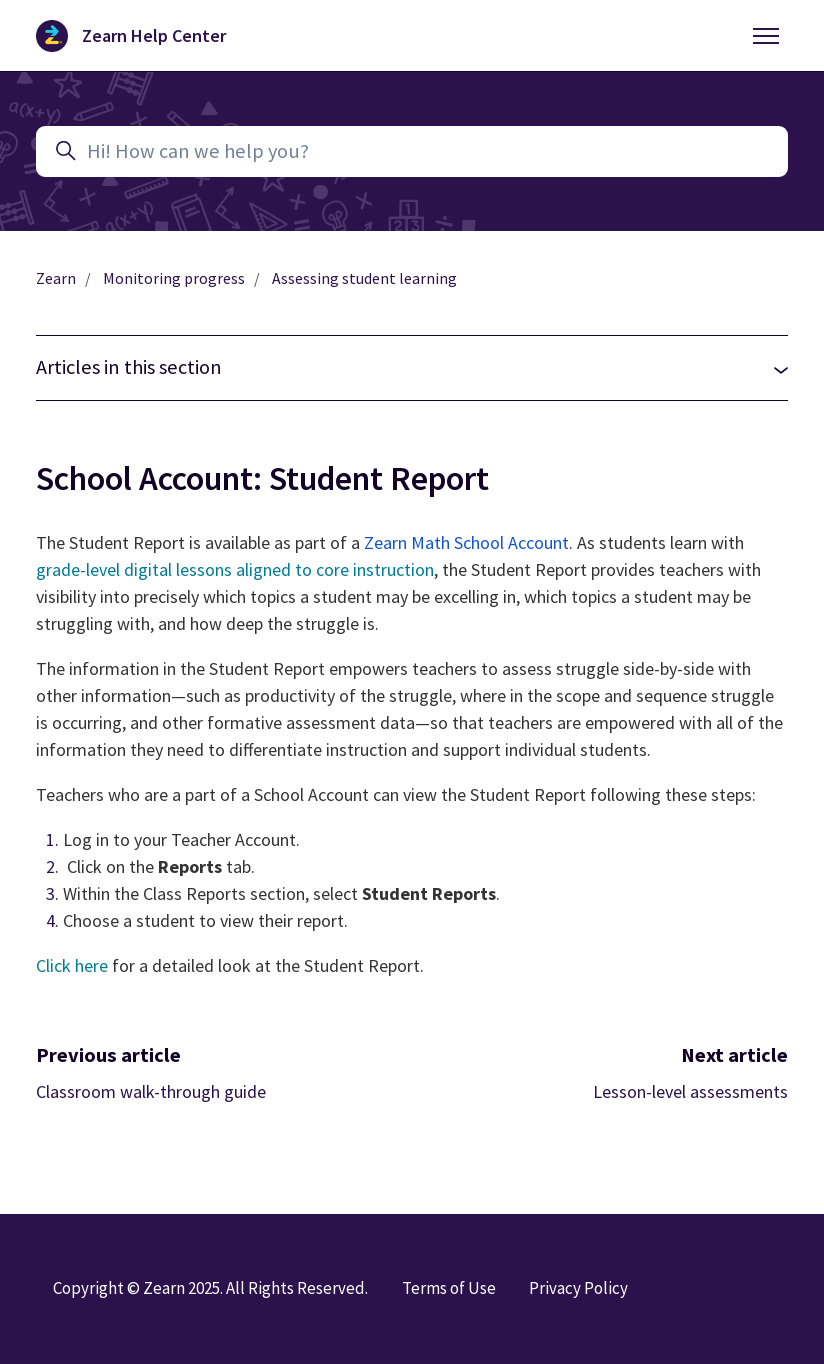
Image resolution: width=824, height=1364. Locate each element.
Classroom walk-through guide (151, 1091)
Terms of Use (449, 1288)
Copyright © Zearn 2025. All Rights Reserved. (210, 1288)
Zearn (56, 278)
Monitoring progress (174, 278)
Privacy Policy (578, 1288)
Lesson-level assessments (690, 1091)
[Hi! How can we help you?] (412, 151)
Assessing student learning (364, 278)
